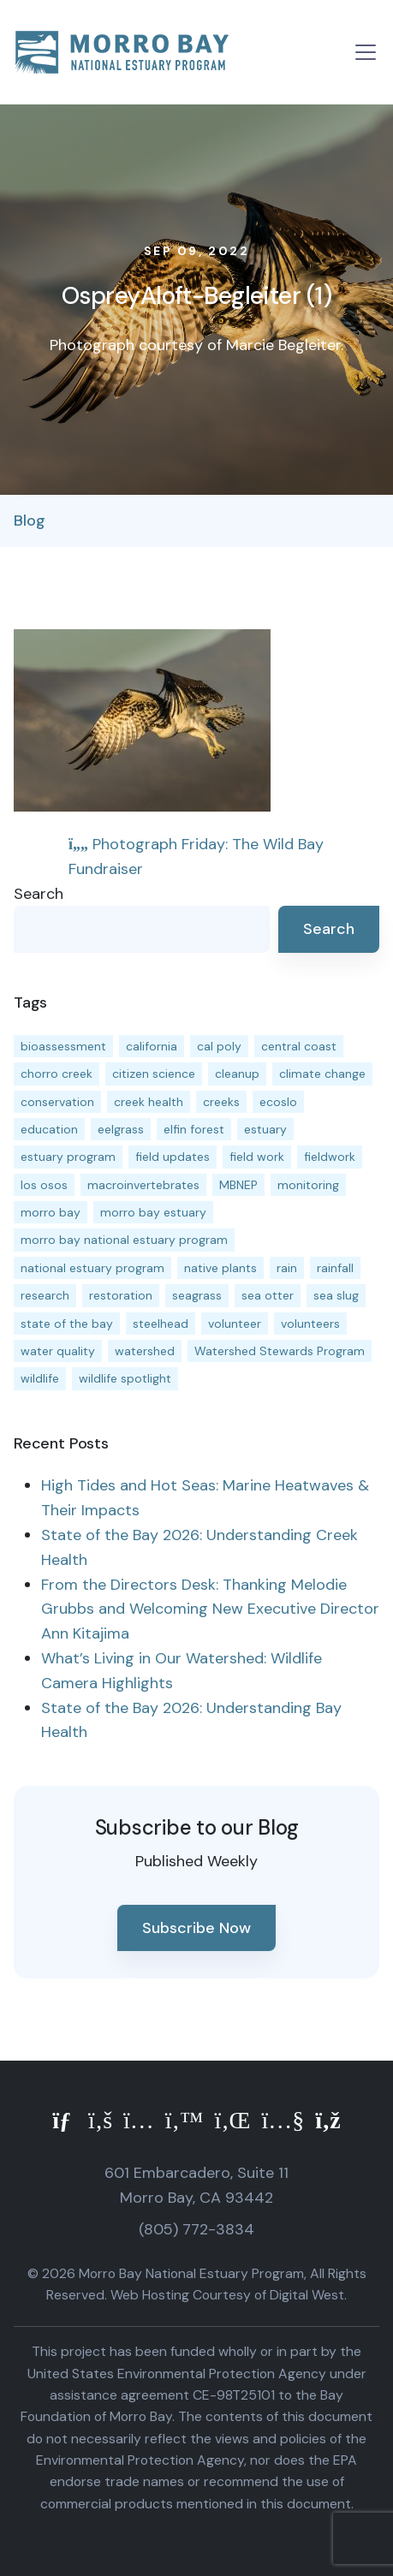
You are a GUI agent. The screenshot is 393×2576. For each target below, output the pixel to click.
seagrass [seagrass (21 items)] (197, 1295)
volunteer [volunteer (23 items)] (234, 1323)
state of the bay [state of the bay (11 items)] (67, 1323)
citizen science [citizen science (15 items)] (153, 1073)
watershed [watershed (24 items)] (145, 1351)
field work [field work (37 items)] (256, 1156)
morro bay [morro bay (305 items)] (50, 1212)
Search (38, 893)
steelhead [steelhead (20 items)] (160, 1323)
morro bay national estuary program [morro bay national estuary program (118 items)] (124, 1239)
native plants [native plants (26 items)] (220, 1268)
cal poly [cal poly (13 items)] (219, 1046)
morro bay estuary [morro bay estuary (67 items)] (153, 1212)
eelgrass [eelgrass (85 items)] (121, 1129)
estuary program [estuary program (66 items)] (68, 1156)
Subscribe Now (196, 1928)
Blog (29, 520)
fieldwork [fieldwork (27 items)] (329, 1156)
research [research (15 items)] (45, 1295)
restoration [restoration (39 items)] (120, 1295)
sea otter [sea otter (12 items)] (267, 1295)
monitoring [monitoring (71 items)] (308, 1185)
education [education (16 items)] (49, 1129)
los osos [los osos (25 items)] (44, 1185)
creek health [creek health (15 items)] (148, 1102)
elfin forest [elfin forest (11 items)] (194, 1129)
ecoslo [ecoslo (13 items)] (278, 1102)
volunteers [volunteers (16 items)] (310, 1323)
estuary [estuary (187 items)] (265, 1129)
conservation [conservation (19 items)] (57, 1102)
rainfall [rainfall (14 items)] (335, 1268)
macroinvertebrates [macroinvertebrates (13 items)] (143, 1185)
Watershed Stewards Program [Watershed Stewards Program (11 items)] (279, 1351)
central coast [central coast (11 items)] (298, 1046)
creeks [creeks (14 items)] (221, 1102)
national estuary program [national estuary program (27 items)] (92, 1268)
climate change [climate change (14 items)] (322, 1073)
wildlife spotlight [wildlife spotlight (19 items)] (125, 1378)
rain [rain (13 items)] (287, 1268)
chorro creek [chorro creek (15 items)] (56, 1073)
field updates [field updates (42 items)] (172, 1156)
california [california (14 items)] (151, 1046)
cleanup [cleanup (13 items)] (237, 1073)
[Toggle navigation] (365, 52)
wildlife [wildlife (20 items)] (40, 1378)
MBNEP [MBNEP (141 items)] (238, 1185)
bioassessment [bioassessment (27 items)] (63, 1046)
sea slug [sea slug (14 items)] (336, 1295)
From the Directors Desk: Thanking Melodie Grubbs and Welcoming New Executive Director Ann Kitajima (210, 1609)
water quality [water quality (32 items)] (58, 1351)
